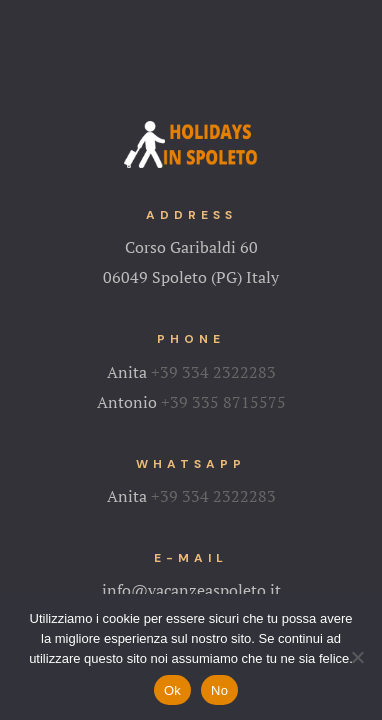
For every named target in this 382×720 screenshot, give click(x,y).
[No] (357, 657)
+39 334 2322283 (213, 372)
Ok (172, 690)
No (219, 690)
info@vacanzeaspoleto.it (191, 590)
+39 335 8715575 (223, 402)
